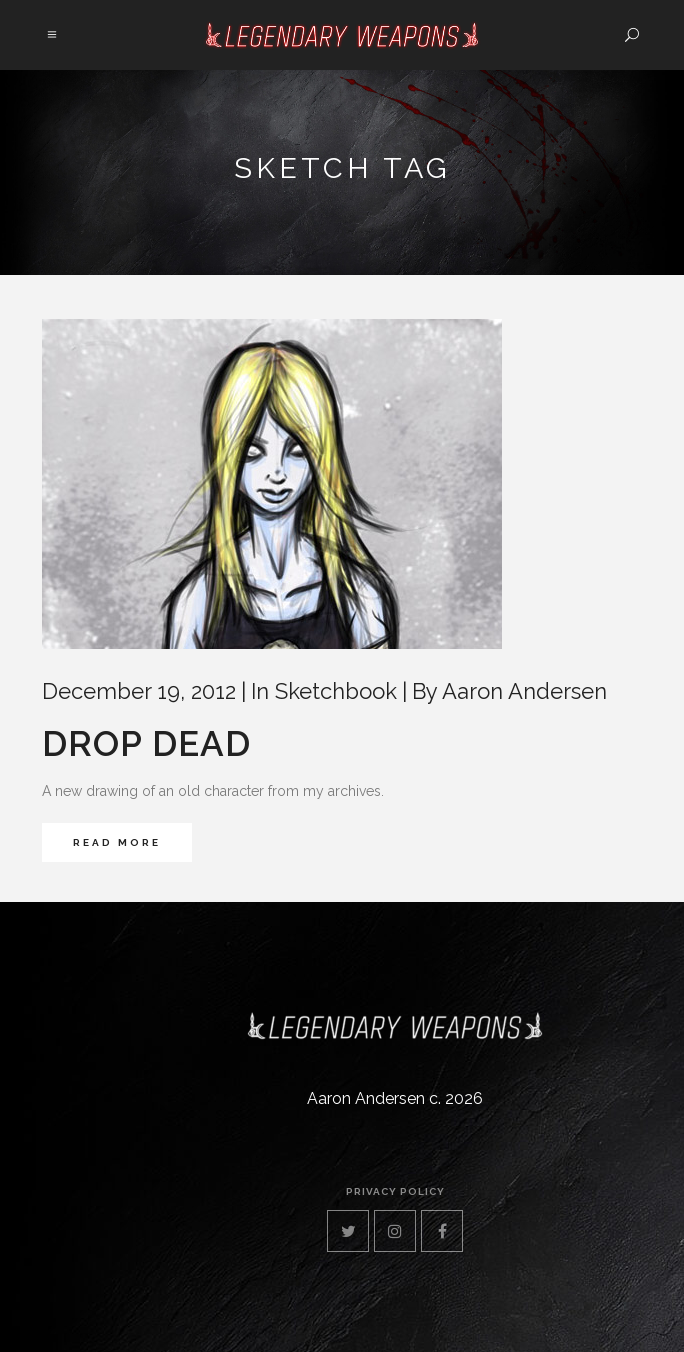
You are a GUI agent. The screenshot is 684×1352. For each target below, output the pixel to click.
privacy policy (395, 1191)
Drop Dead (146, 743)
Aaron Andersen (524, 691)
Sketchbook (336, 691)
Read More (117, 842)
